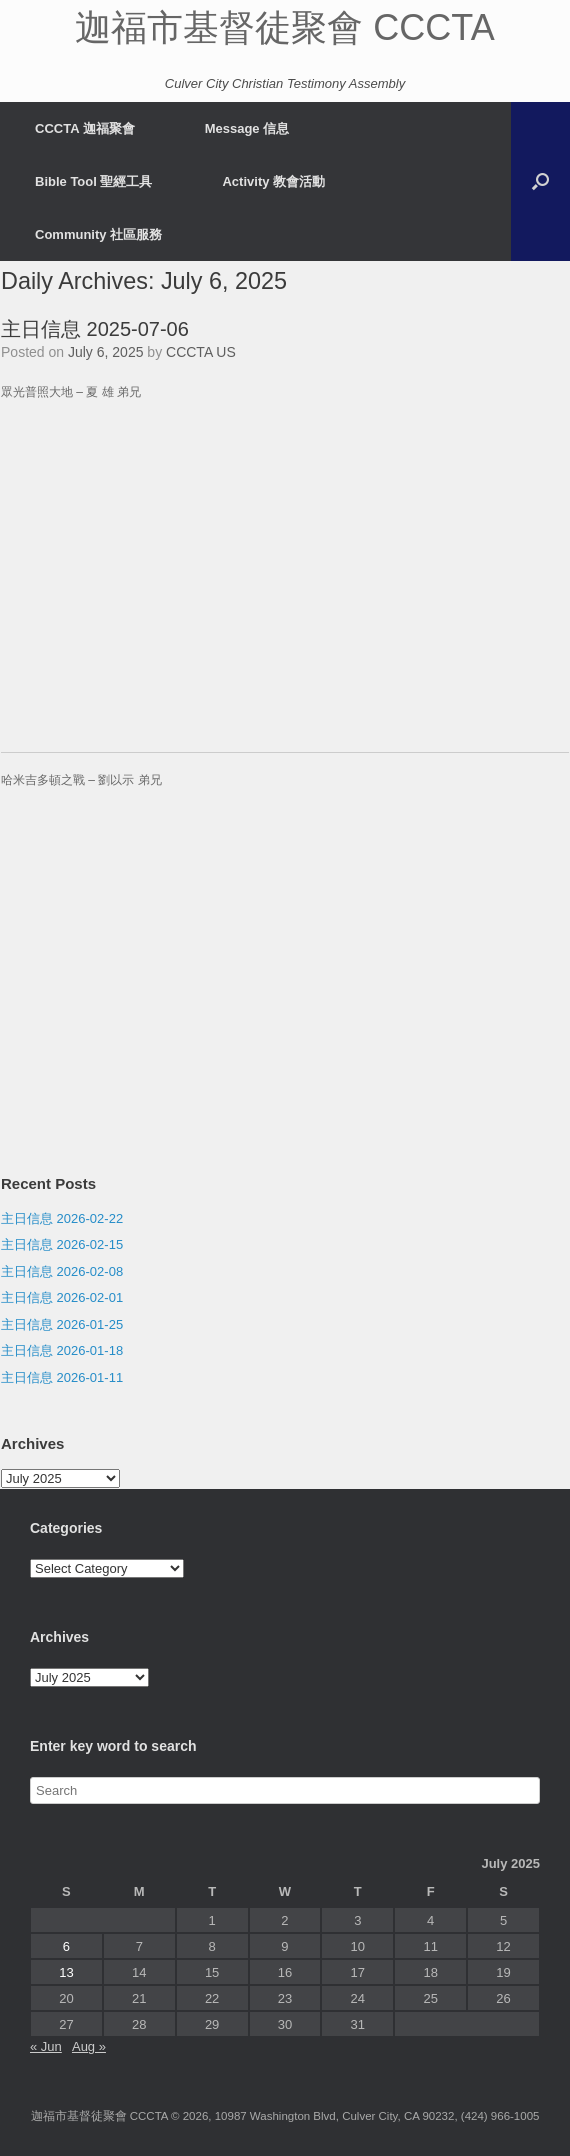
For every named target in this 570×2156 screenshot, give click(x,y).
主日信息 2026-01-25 (62, 1324)
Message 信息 (247, 128)
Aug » (89, 2046)
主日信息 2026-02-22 (62, 1218)
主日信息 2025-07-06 (95, 329)
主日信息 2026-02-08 (62, 1271)
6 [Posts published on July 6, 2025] (66, 1946)
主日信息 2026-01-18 (62, 1350)
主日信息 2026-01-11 (62, 1377)
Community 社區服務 (98, 234)
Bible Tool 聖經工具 (93, 181)
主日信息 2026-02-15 (62, 1244)
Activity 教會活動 (273, 181)
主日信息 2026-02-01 (62, 1297)
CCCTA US (201, 352)
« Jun (46, 2046)
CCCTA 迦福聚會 (85, 128)
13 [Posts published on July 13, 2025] (66, 1972)
